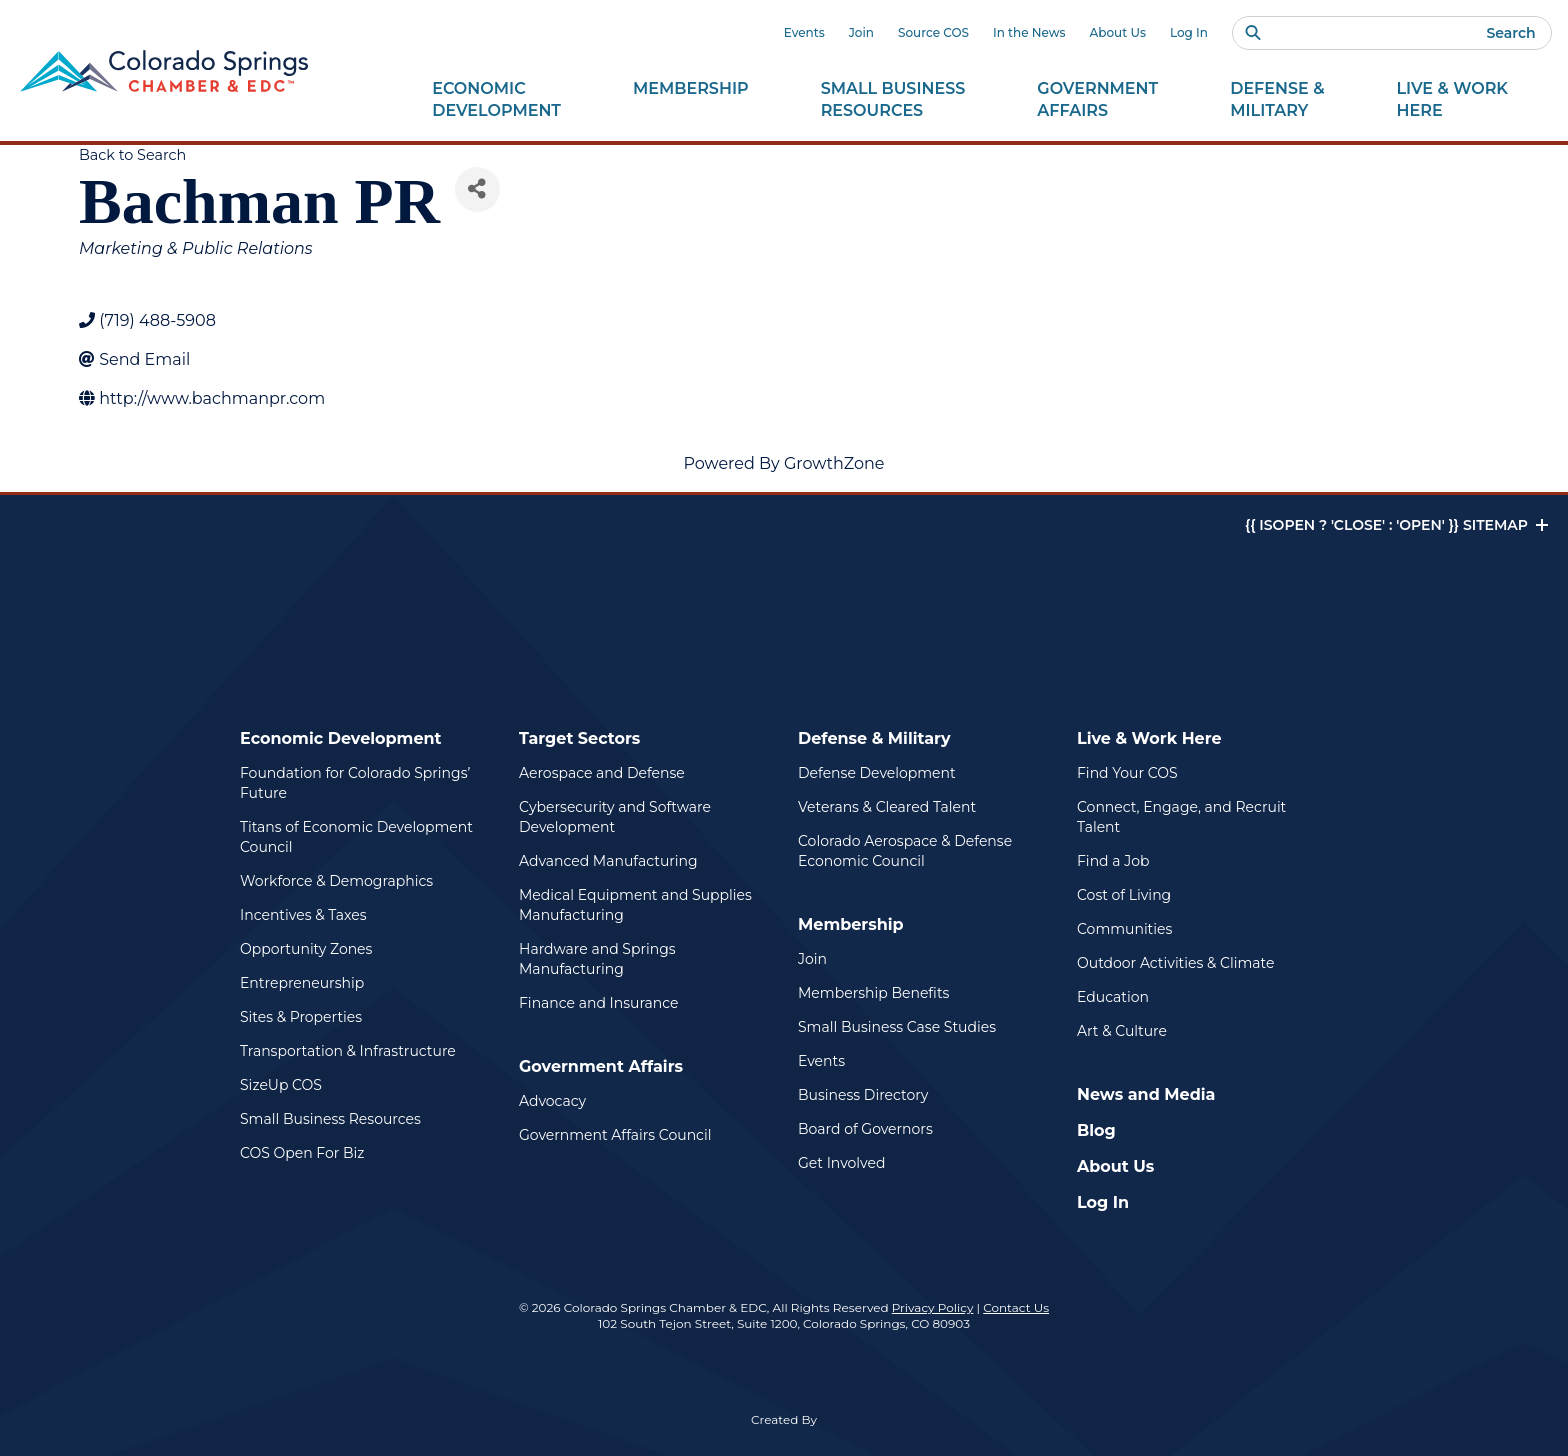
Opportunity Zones (306, 949)
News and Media (1146, 1094)
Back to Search (132, 155)
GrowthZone (834, 463)
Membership (851, 924)
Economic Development (341, 738)
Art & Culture (1122, 1031)
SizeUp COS (281, 1085)
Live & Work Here (1149, 738)
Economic (496, 100)
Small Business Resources (330, 1119)
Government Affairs (601, 1066)
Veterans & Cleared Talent (887, 807)
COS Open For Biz (302, 1153)
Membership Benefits (873, 993)
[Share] (477, 189)
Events (804, 32)
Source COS (933, 32)
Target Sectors (579, 738)
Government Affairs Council (615, 1135)
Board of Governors (865, 1129)
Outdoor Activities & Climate (1175, 963)
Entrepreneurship (302, 983)
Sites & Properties (301, 1017)
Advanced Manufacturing (608, 861)
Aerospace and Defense (602, 773)
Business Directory (863, 1095)
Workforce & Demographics (336, 881)
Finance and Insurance (599, 1003)
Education (1113, 997)
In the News (1029, 32)
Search (1510, 33)
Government (1097, 100)
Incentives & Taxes (303, 915)
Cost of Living (1124, 895)
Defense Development (877, 773)
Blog (1096, 1130)
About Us (1118, 32)
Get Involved (841, 1163)
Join (861, 32)
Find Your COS (1127, 773)
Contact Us (1016, 1307)
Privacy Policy (933, 1307)
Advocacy (552, 1101)
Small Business (893, 100)
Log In (1189, 32)
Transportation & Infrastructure (348, 1051)
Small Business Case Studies (897, 1027)
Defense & (1277, 100)
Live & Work (1453, 100)
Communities (1124, 929)
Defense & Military (874, 738)
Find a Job (1113, 861)
